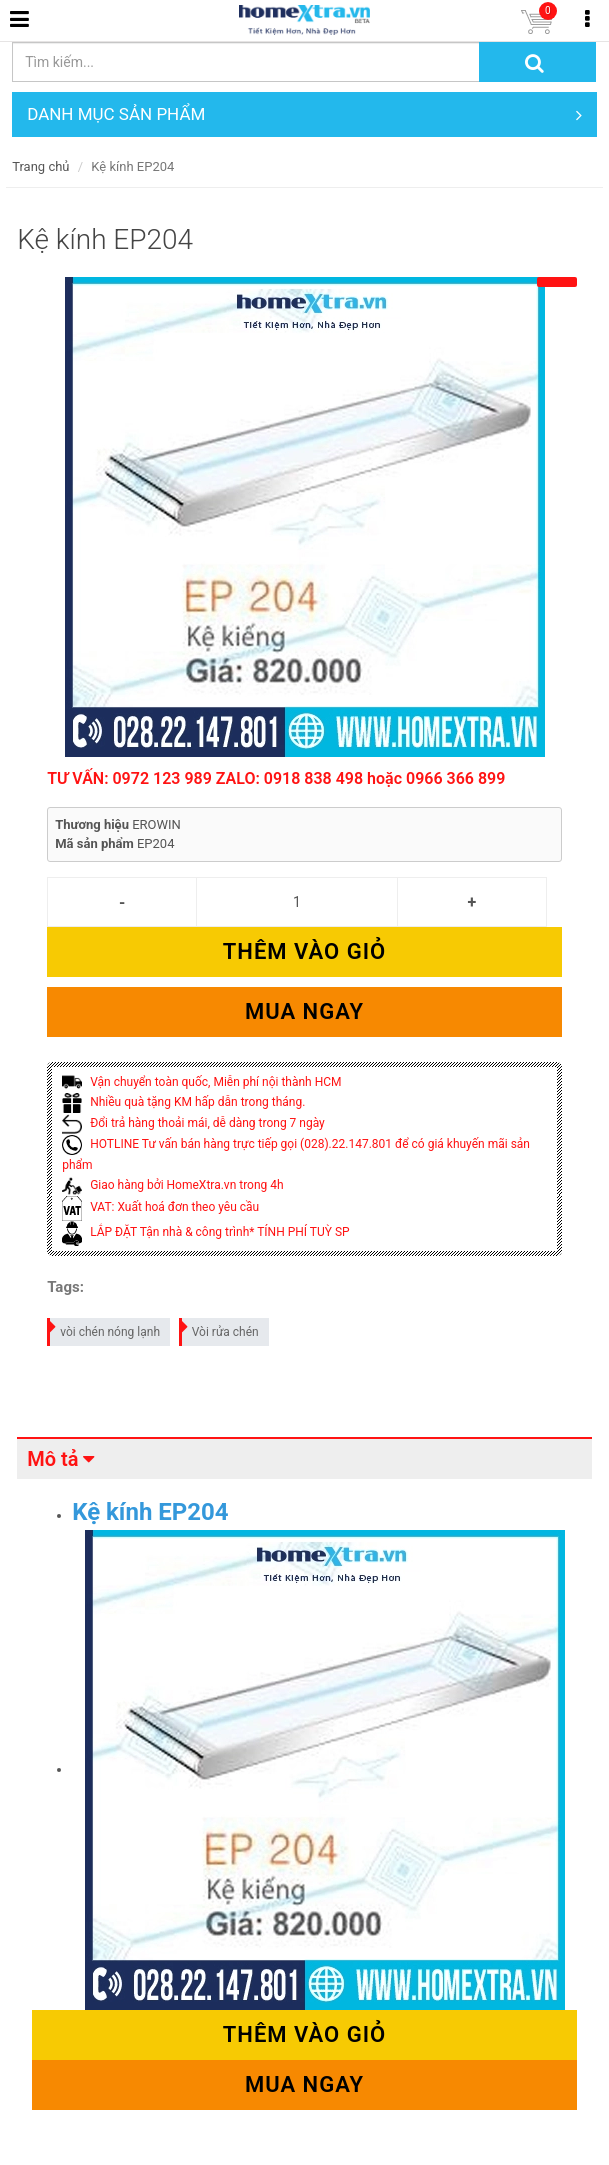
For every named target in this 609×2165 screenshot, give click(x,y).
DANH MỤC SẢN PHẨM (304, 114)
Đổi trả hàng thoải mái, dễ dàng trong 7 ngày (193, 1123)
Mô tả (52, 1459)
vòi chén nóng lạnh (104, 1328)
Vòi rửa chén (220, 1328)
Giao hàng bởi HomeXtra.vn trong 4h (172, 1185)
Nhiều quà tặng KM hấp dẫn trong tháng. (183, 1102)
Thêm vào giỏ (304, 951)
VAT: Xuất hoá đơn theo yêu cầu (160, 1207)
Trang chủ (40, 166)
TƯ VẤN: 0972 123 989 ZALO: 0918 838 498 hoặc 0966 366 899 (276, 778)
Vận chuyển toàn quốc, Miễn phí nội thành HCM (201, 1082)
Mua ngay (304, 1011)
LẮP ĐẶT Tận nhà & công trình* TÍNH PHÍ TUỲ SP (205, 1232)
